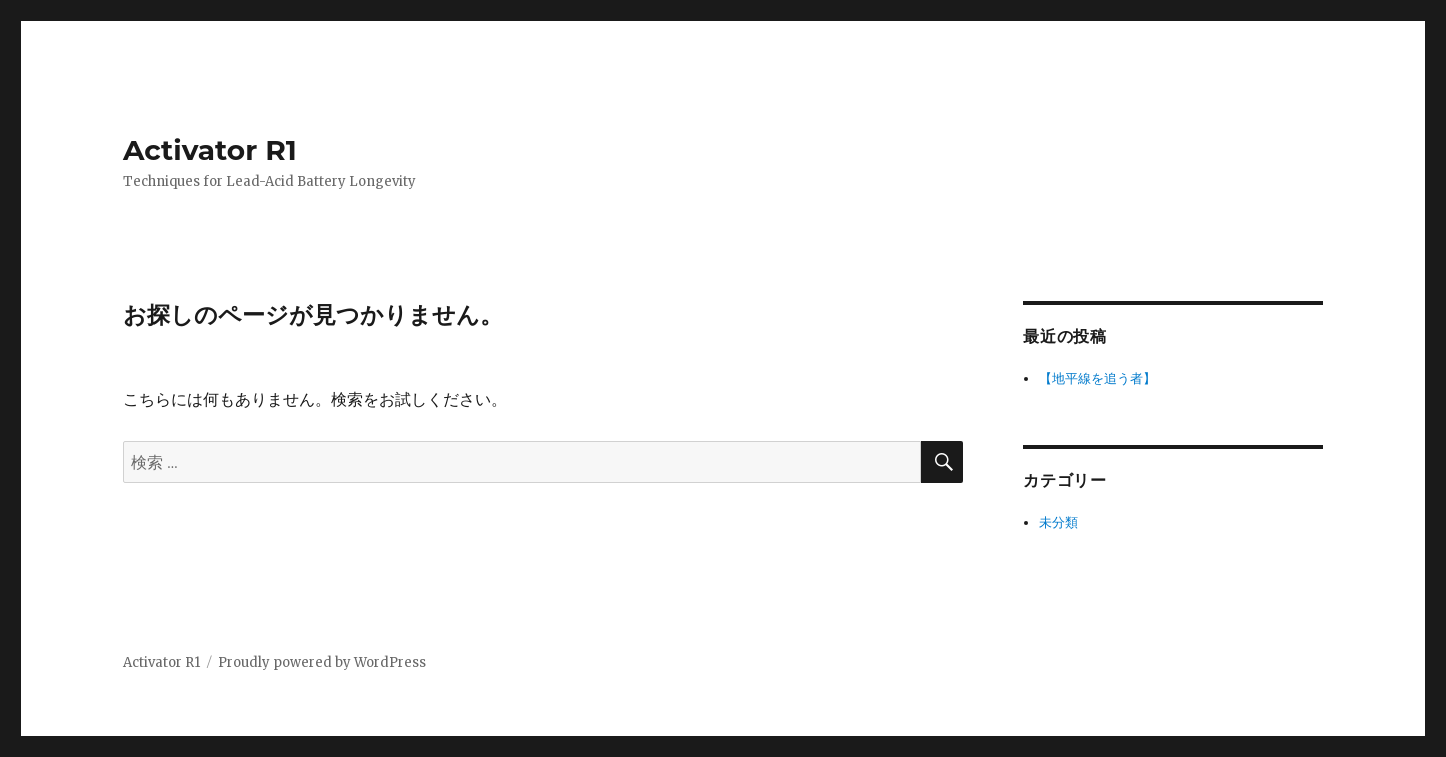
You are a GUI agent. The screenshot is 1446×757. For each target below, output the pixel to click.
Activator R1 (210, 150)
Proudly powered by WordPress (322, 662)
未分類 (1058, 522)
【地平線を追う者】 (1097, 378)
